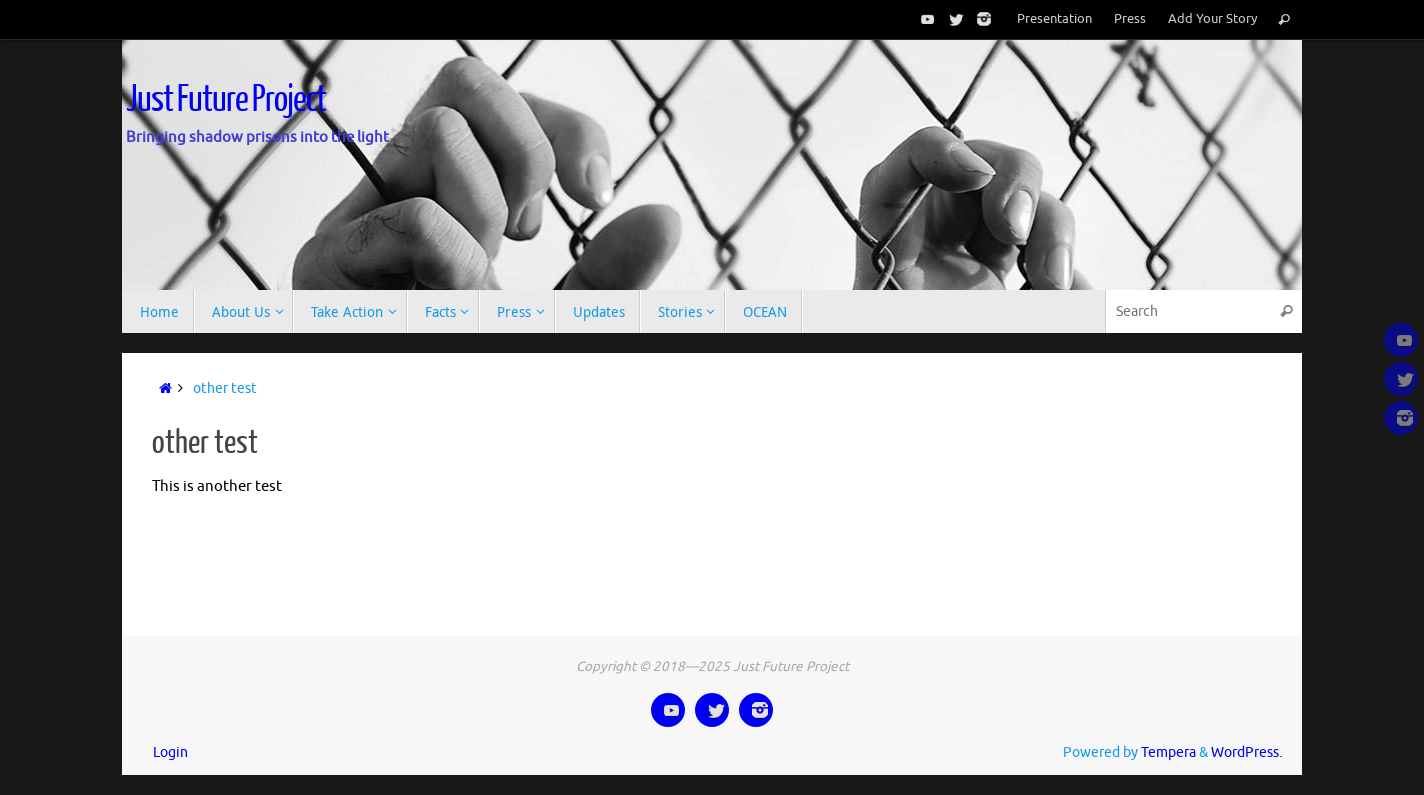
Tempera (1168, 752)
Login (170, 752)
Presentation (1054, 19)
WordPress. (1246, 752)
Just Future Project (226, 100)
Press (1130, 19)
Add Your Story (1212, 19)
